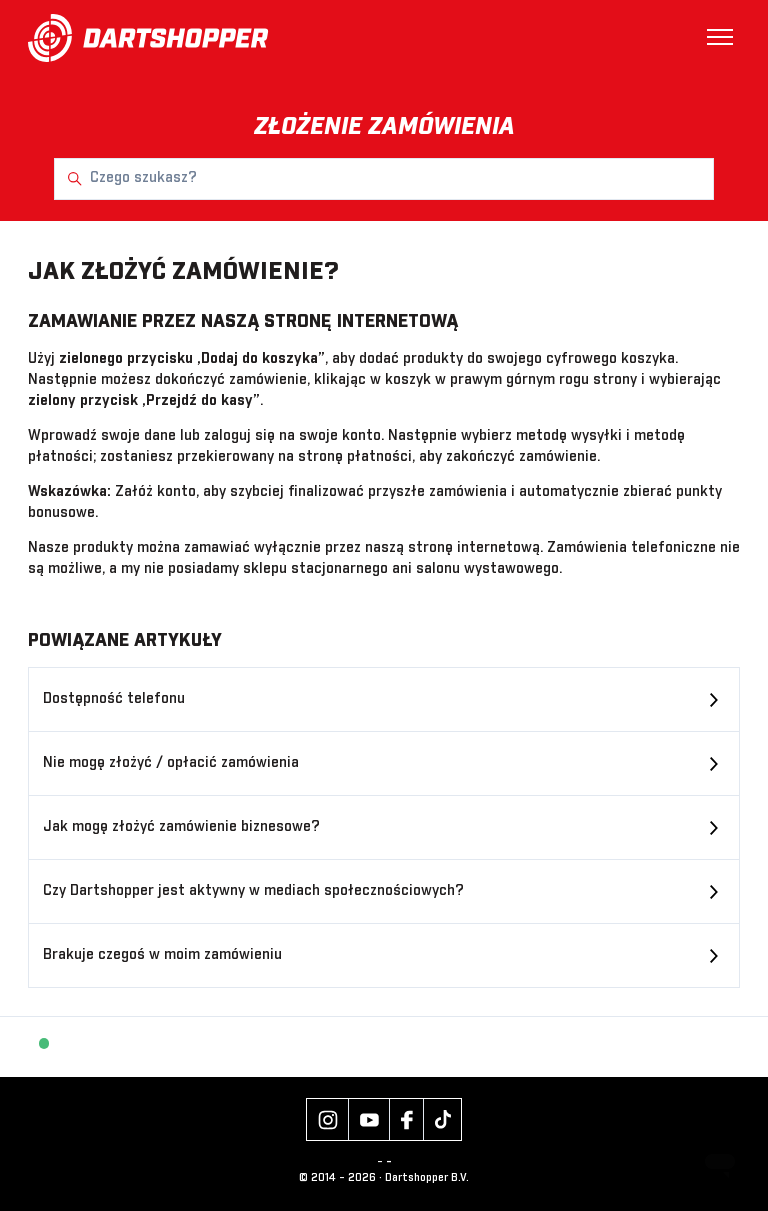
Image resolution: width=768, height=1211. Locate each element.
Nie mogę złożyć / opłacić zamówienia (171, 763)
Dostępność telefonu (114, 699)
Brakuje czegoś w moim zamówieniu (162, 955)
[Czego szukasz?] (384, 179)
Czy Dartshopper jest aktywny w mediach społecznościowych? (253, 891)
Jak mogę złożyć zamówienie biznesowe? (181, 827)
